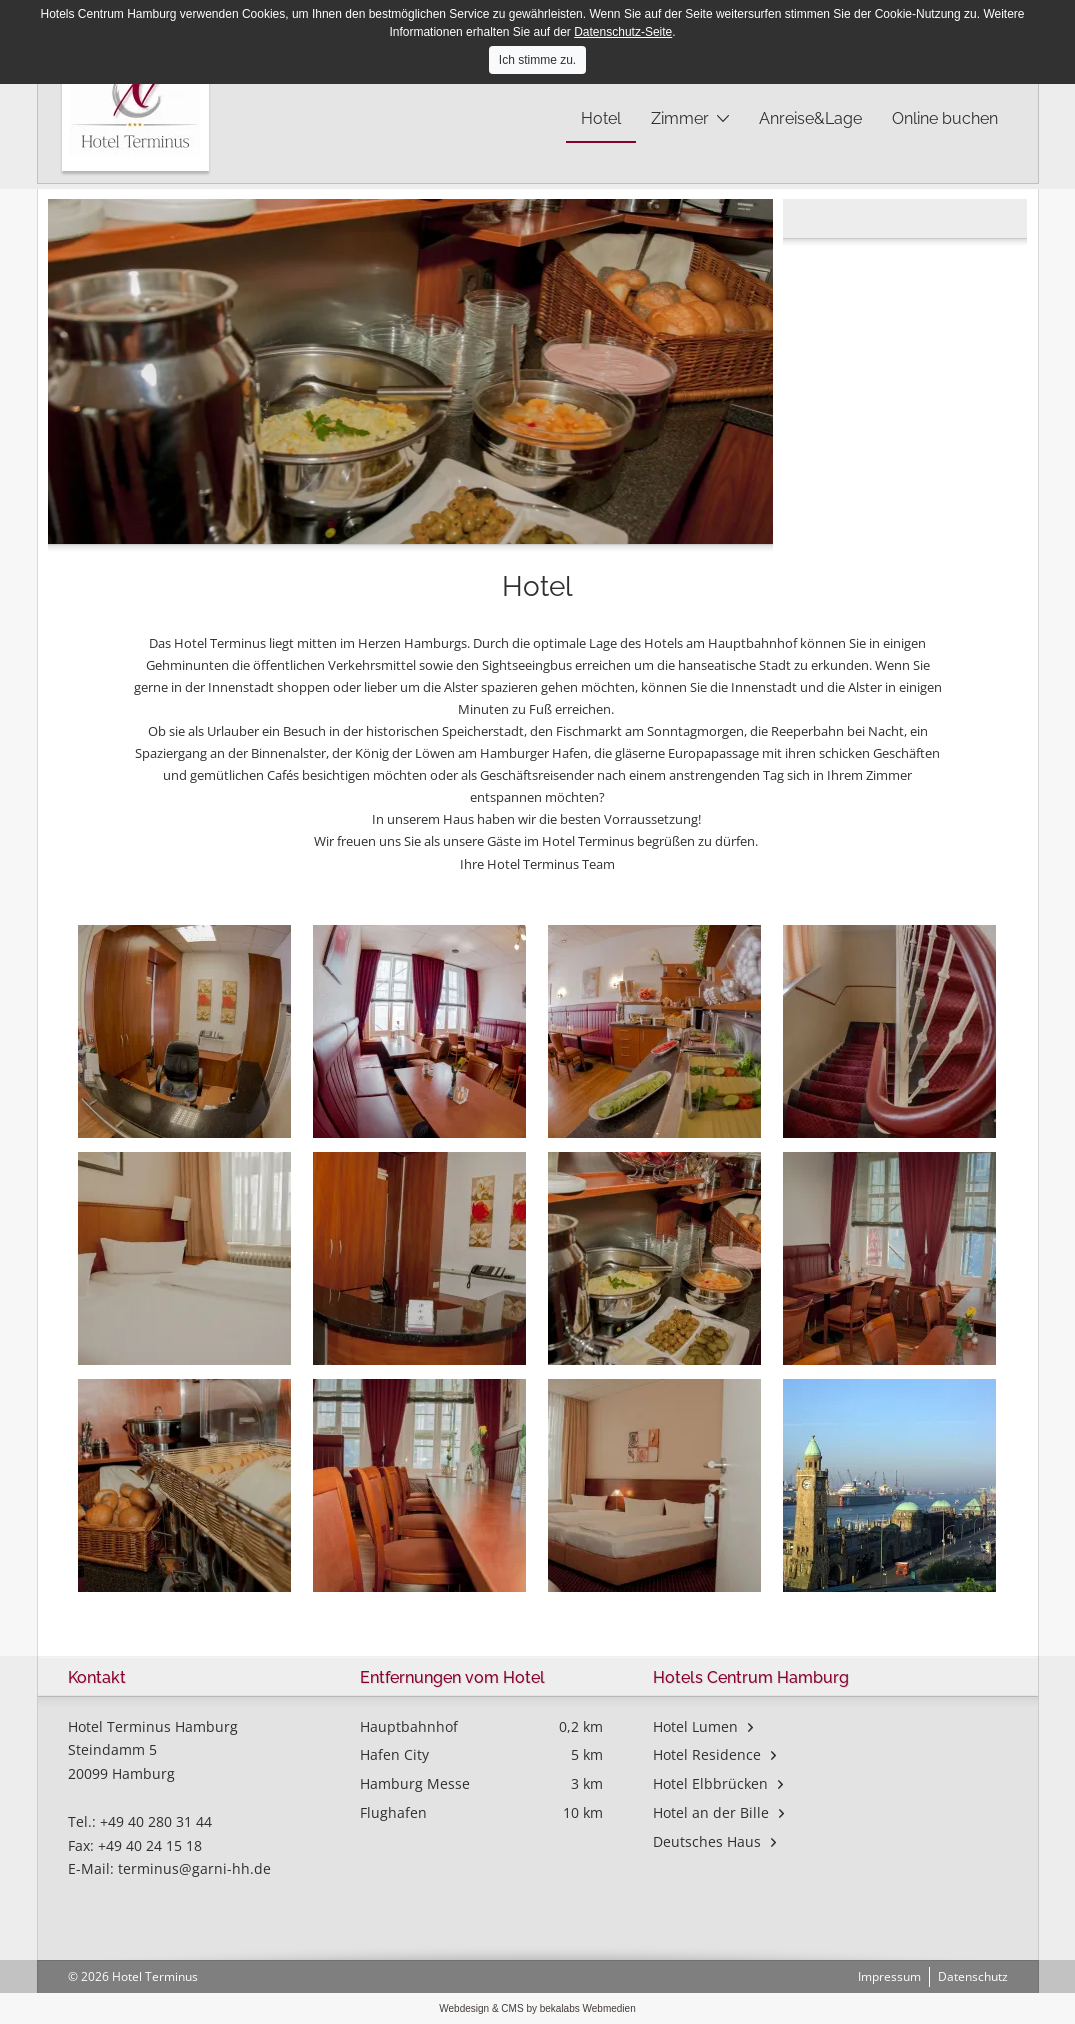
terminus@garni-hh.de (194, 1868)
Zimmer (680, 118)
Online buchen (945, 118)
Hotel (601, 118)
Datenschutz (973, 1976)
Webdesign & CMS (482, 2008)
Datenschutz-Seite (623, 32)
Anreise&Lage (810, 118)
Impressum (889, 1976)
